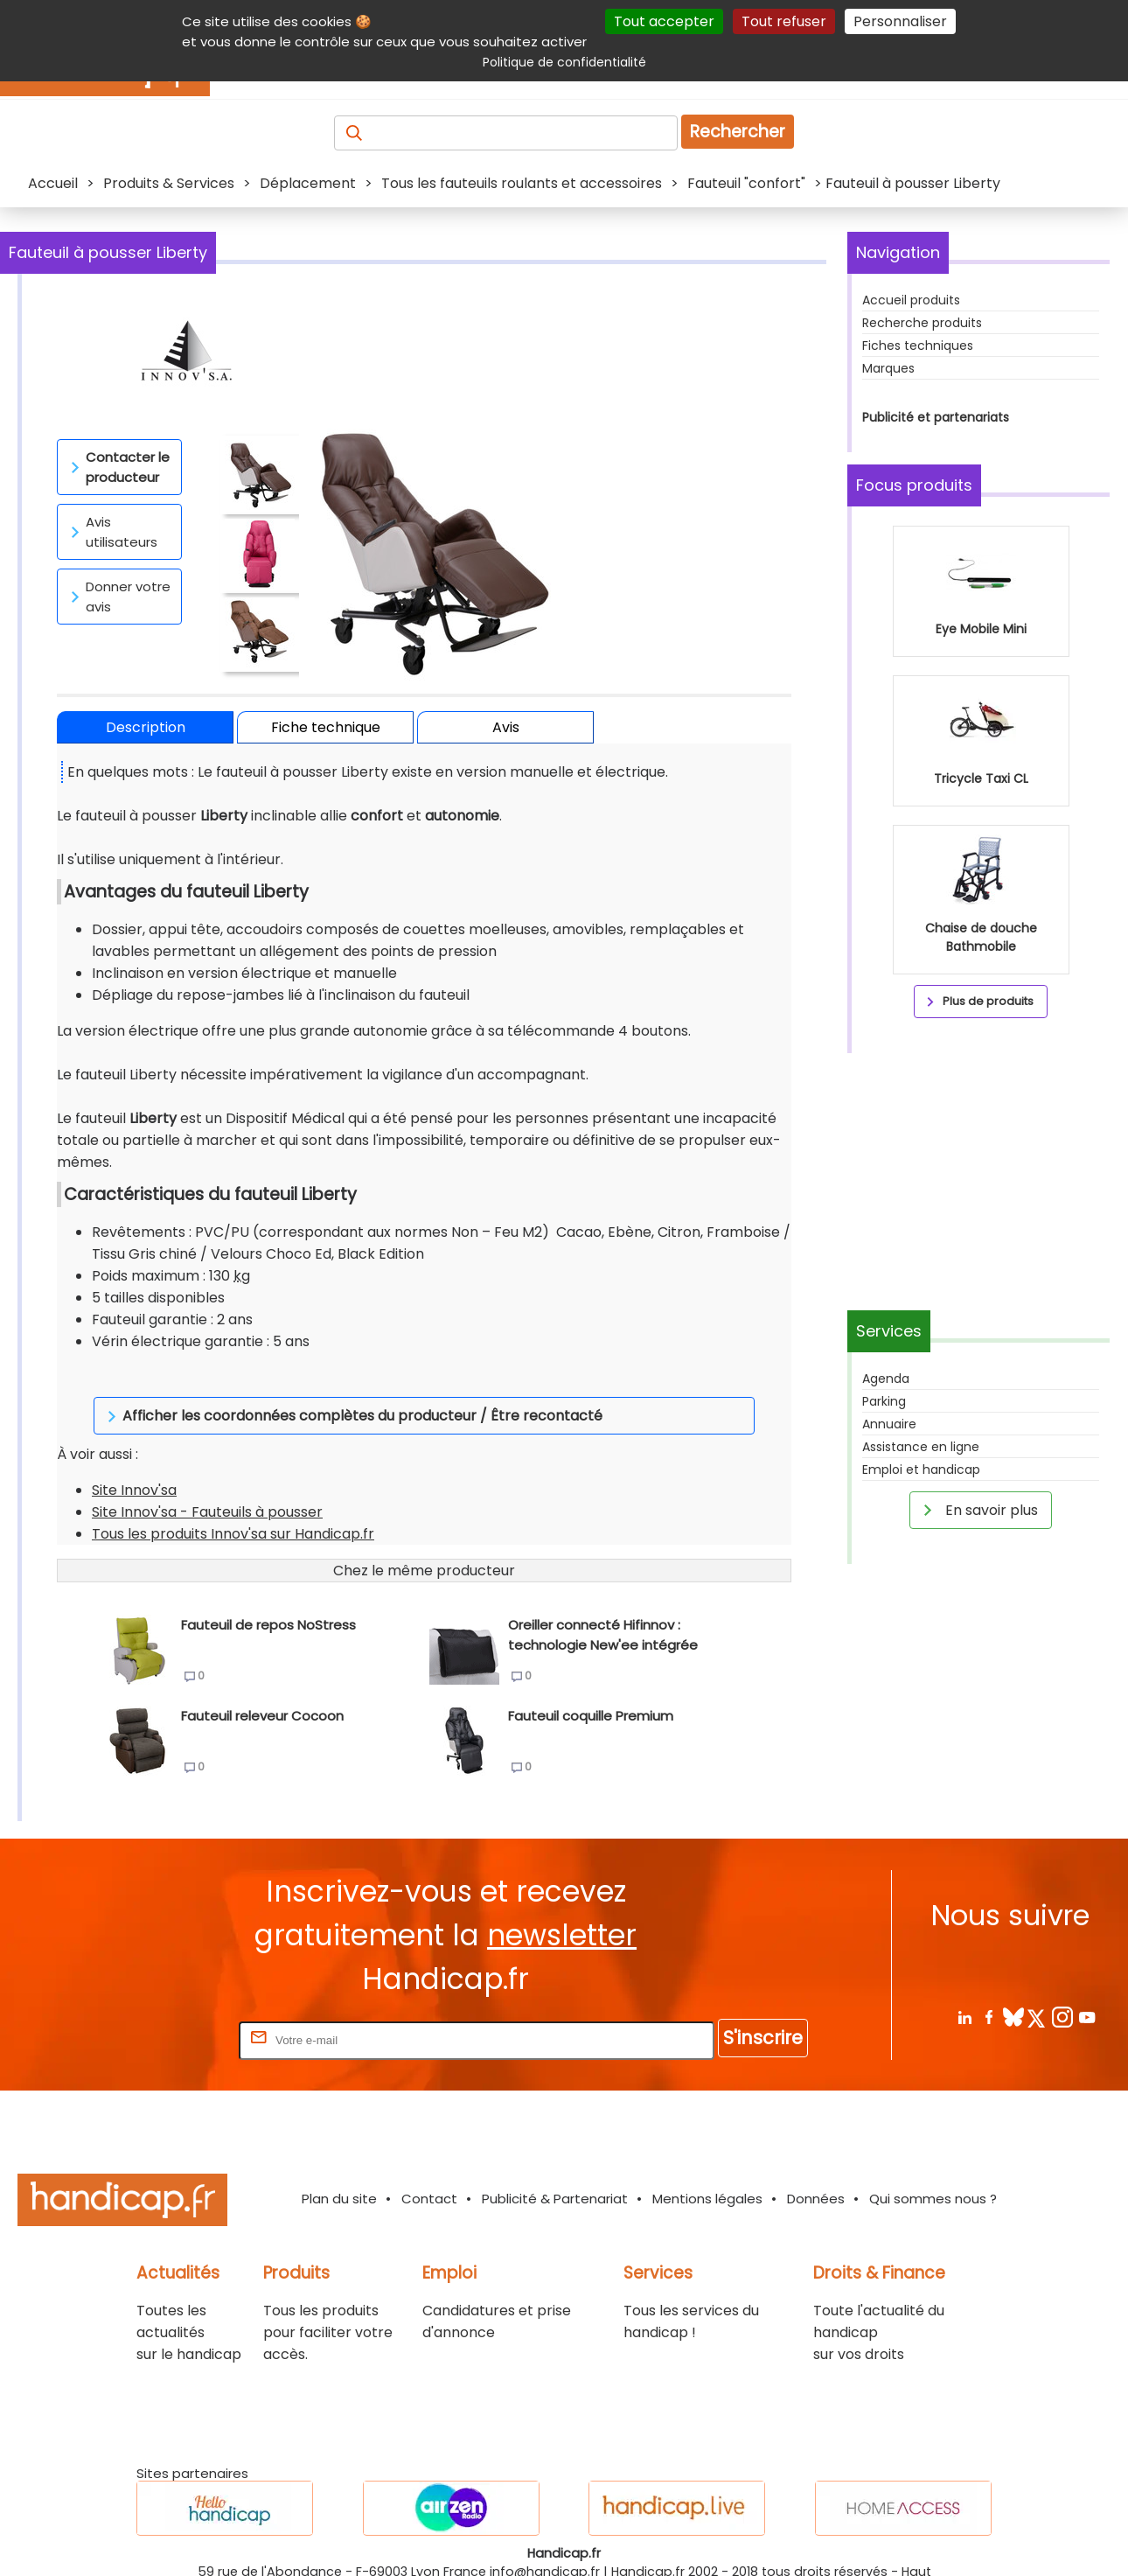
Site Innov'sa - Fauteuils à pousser (207, 1481)
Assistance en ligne (920, 1447)
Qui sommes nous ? (933, 2168)
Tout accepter (664, 21)
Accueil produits (911, 300)
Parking (884, 1401)
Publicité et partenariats (935, 417)
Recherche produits (922, 323)
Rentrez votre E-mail (165, 2009)
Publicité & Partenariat (555, 2168)
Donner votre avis (118, 596)
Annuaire (889, 1424)
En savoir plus (977, 1509)
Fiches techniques (917, 345)
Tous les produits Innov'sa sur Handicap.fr (233, 1503)
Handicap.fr (648, 2541)
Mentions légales (707, 2168)
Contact (429, 2168)
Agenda (885, 1378)
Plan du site (339, 2168)
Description (145, 727)
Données (816, 2168)
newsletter (562, 1904)
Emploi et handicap (921, 1469)
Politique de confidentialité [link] (564, 62)
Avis (505, 727)
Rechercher (737, 131)
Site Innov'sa (134, 1459)
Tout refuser (784, 21)
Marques (888, 368)
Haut (916, 2541)
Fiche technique (325, 727)
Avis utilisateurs (111, 532)
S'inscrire (763, 2007)
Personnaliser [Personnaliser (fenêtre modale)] (900, 21)
